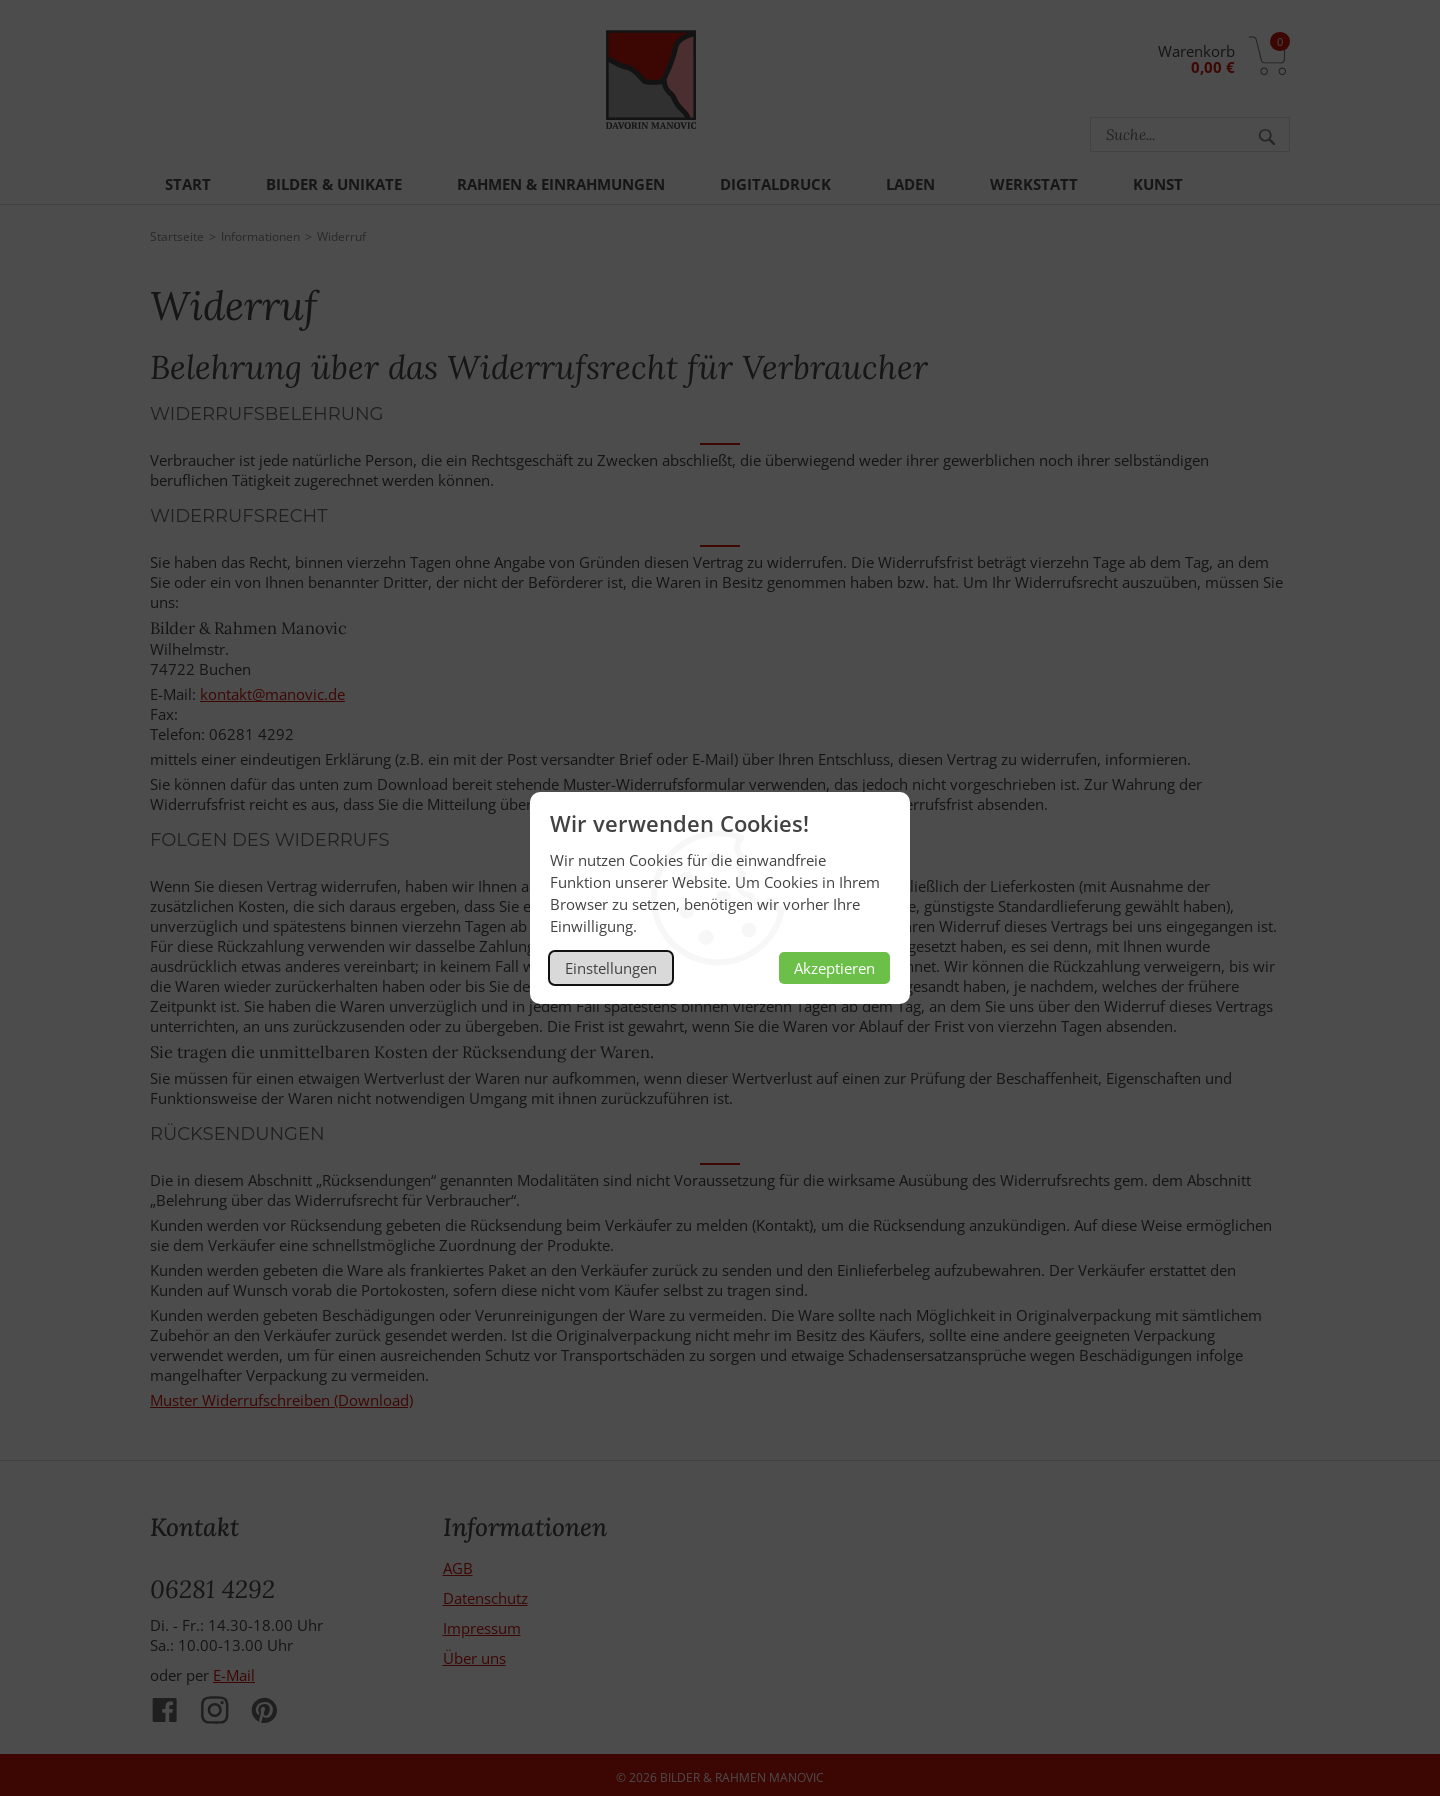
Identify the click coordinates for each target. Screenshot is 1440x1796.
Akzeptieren (834, 968)
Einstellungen (611, 968)
